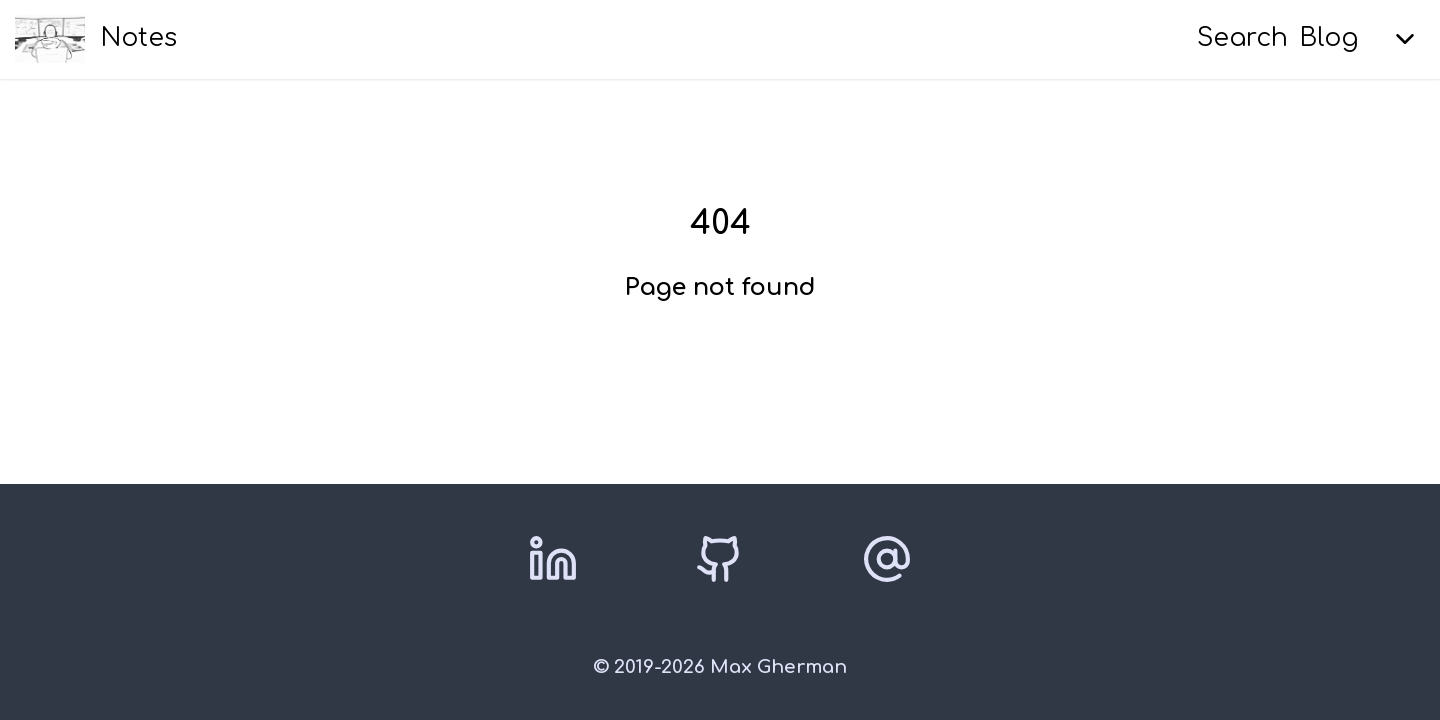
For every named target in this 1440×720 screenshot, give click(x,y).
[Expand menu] (1405, 39)
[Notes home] (96, 39)
